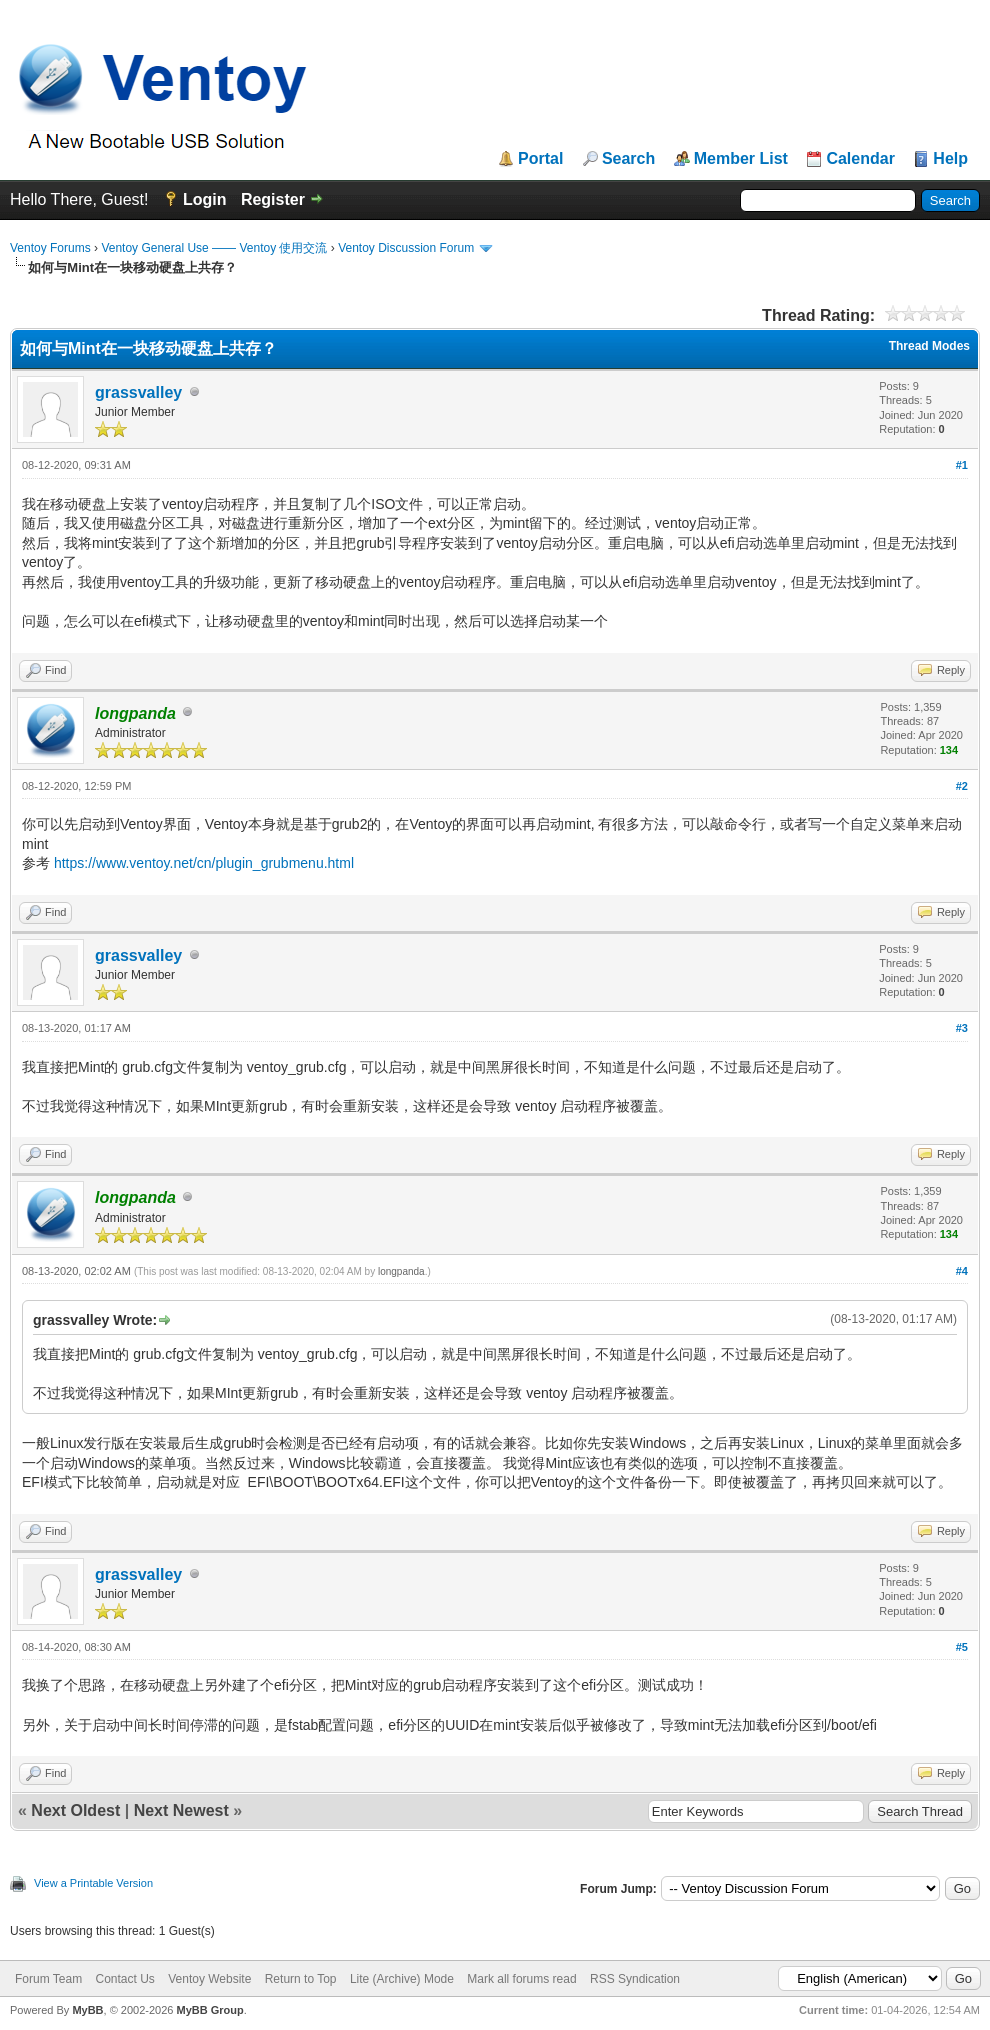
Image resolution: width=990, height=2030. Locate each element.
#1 (962, 465)
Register (273, 199)
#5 (962, 1647)
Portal (540, 159)
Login (205, 199)
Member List (741, 159)
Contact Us (124, 1979)
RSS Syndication (635, 1979)
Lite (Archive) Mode (402, 1979)
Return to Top (301, 1979)
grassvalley (138, 392)
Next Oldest (75, 1810)
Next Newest (181, 1810)
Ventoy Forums (50, 248)
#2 (962, 786)
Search (628, 159)
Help (950, 159)
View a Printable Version (93, 1883)
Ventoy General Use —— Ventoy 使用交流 (214, 248)
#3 (962, 1028)
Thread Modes (929, 346)
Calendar (860, 159)
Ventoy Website (209, 1979)
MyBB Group (209, 2010)
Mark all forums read (521, 1979)
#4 (962, 1271)
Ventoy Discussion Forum (406, 248)
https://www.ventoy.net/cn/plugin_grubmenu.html (204, 863)
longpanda (401, 1271)
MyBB (87, 2010)
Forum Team (48, 1979)
